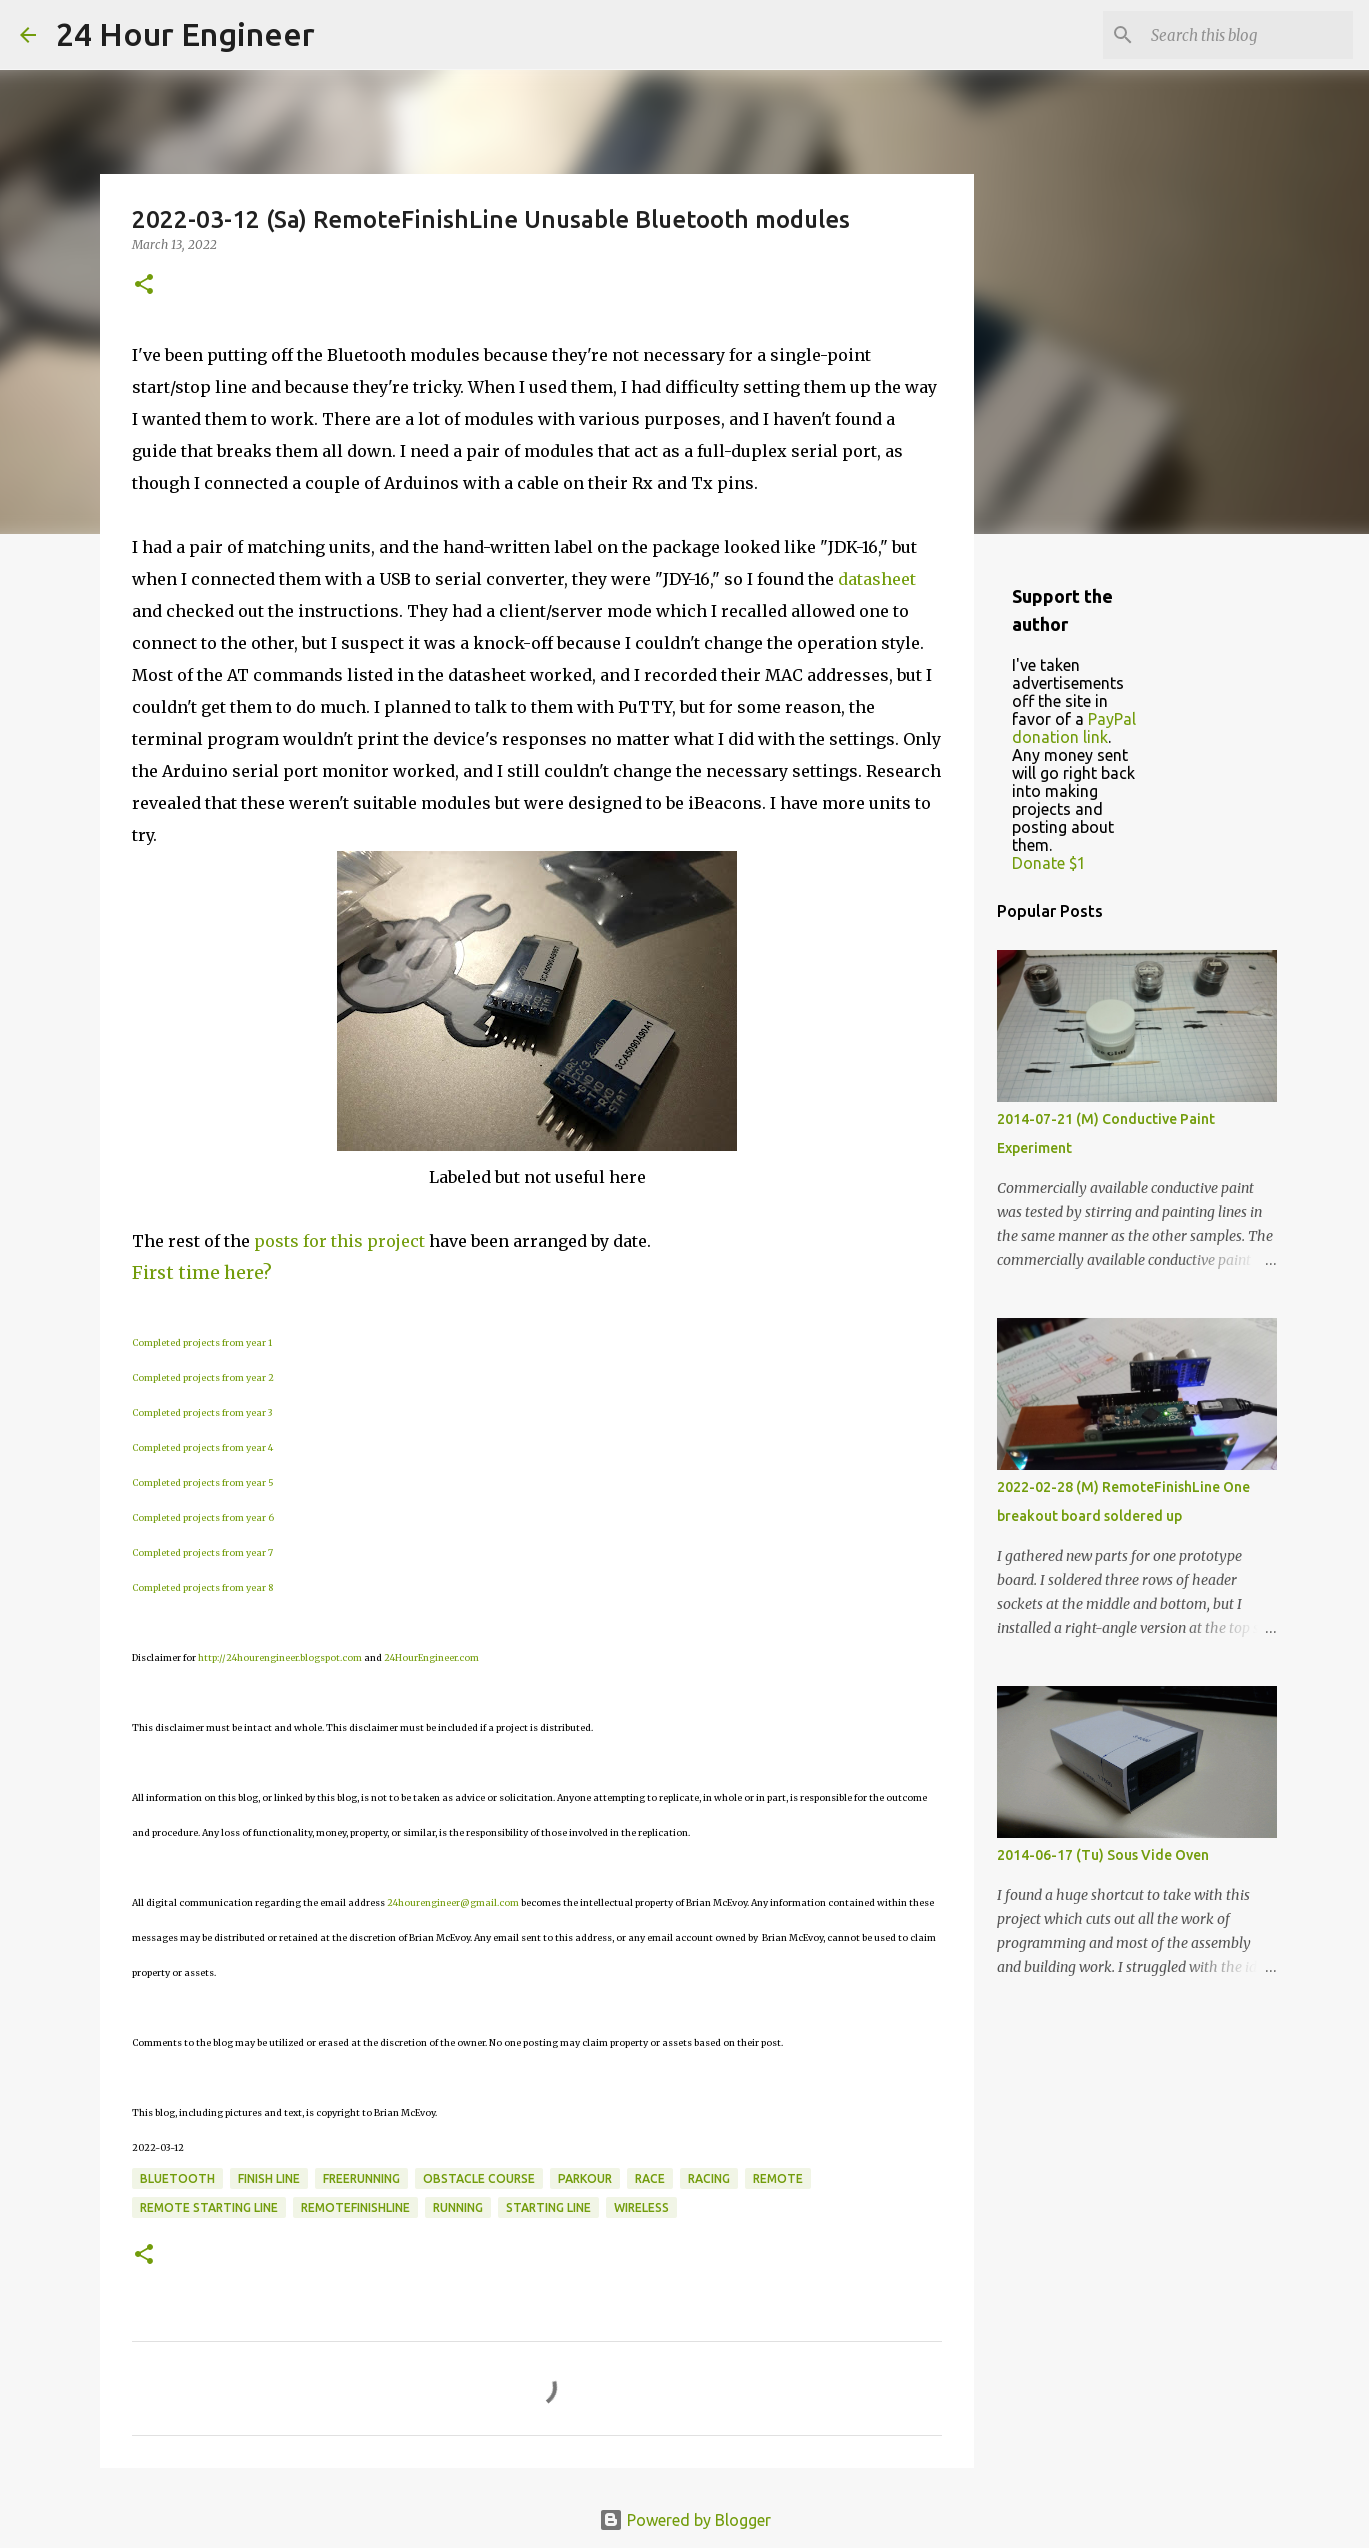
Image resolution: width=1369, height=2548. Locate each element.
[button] (144, 285)
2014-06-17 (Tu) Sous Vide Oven (1103, 1855)
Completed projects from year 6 (203, 1517)
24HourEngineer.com (431, 1657)
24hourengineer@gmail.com (453, 1902)
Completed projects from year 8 (202, 1587)
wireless (641, 2207)
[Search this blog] (1248, 35)
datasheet (877, 579)
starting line (548, 2207)
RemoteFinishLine (355, 2207)
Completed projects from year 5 (203, 1482)
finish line (269, 2178)
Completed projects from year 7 (202, 1552)
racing (709, 2178)
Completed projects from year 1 (202, 1342)
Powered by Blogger (685, 2520)
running (458, 2207)
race (650, 2178)
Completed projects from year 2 (203, 1377)
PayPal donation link (1074, 728)
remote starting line (209, 2207)
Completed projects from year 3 (202, 1412)
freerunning (361, 2178)
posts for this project (339, 1241)
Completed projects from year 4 (202, 1447)
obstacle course (479, 2178)
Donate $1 (1049, 863)
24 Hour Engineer (185, 34)
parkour (585, 2178)
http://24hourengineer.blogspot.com (280, 1657)
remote (778, 2178)
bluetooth (177, 2178)
